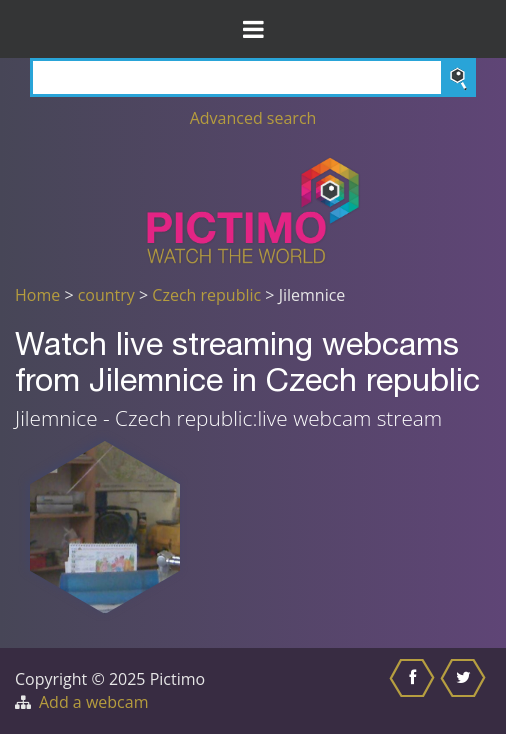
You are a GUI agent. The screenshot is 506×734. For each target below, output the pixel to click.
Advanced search (253, 118)
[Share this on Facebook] (414, 691)
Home (37, 295)
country (106, 295)
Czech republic (206, 295)
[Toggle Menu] (253, 29)
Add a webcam (93, 702)
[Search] (253, 77)
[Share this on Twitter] (465, 691)
